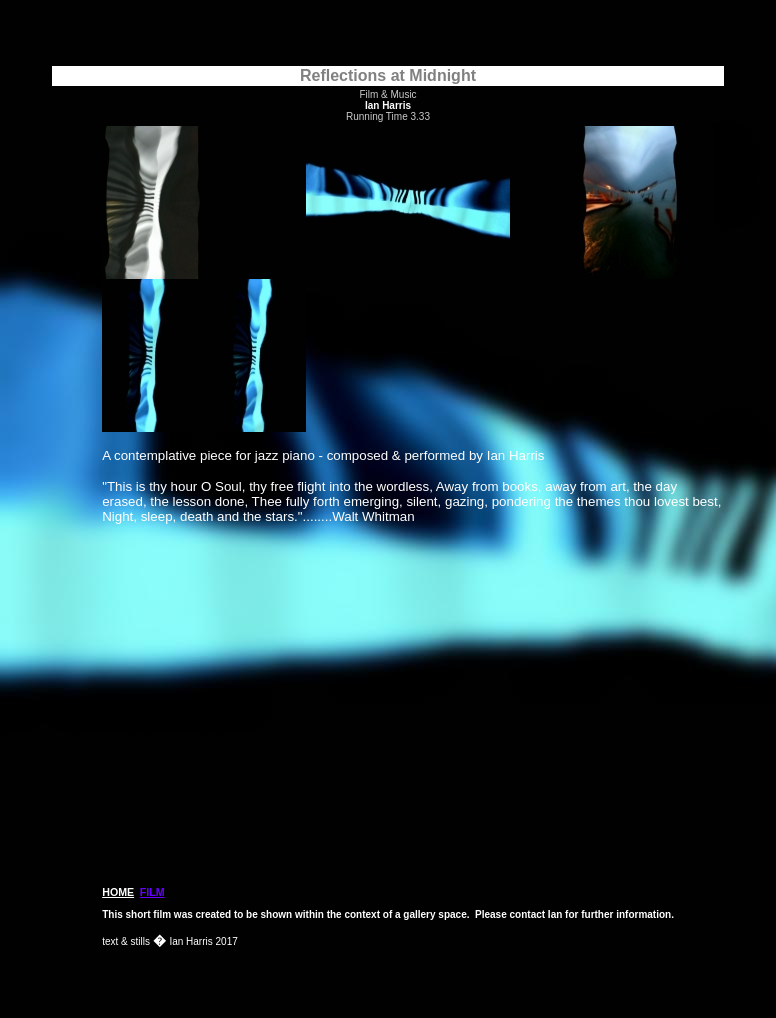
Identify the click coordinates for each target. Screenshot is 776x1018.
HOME (118, 892)
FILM (152, 892)
